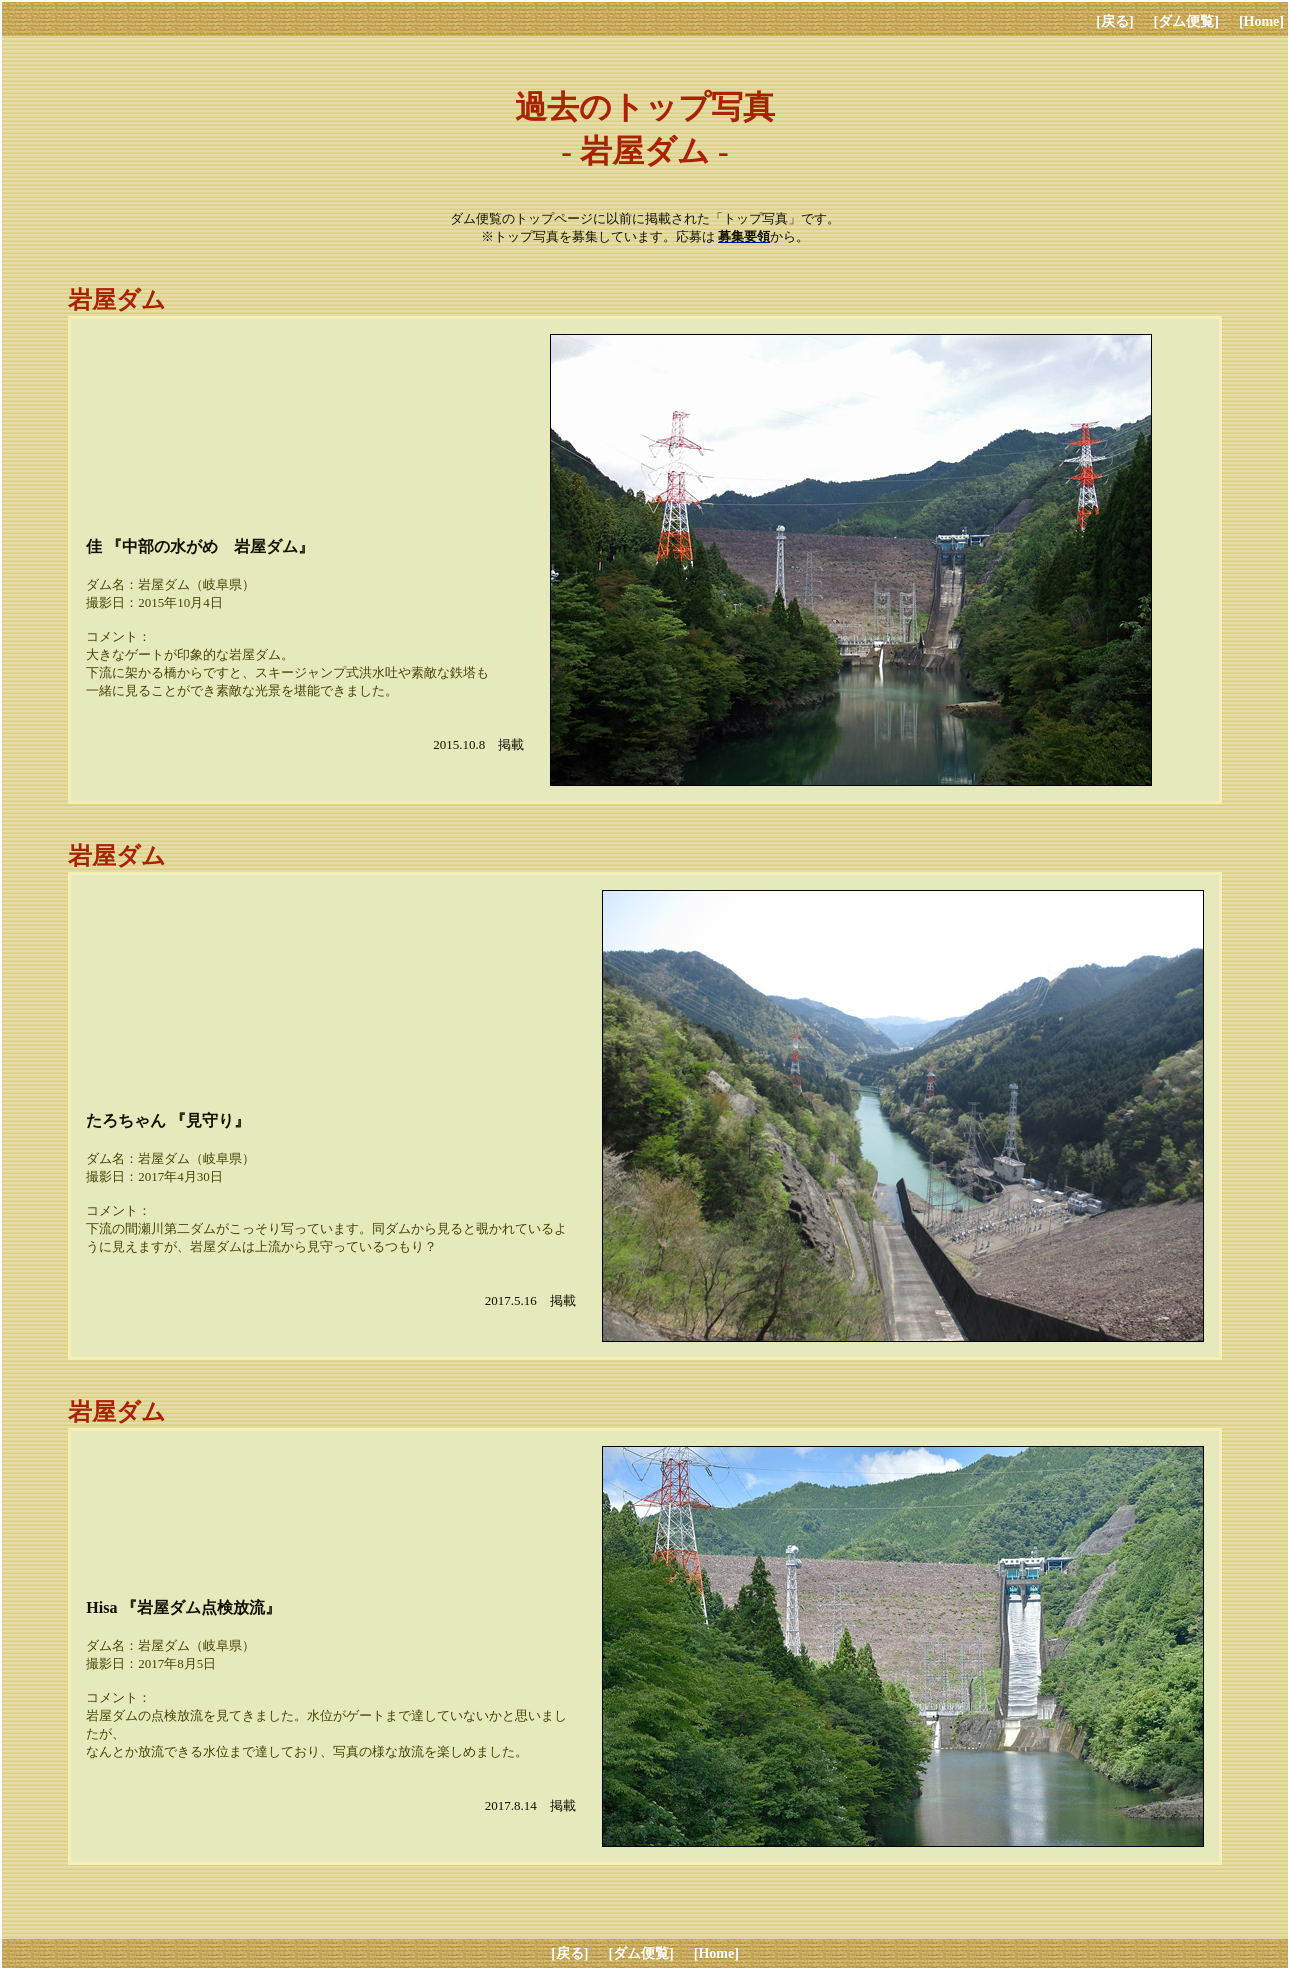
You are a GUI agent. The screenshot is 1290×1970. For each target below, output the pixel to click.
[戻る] (1114, 21)
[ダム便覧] (1186, 21)
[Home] (1261, 21)
